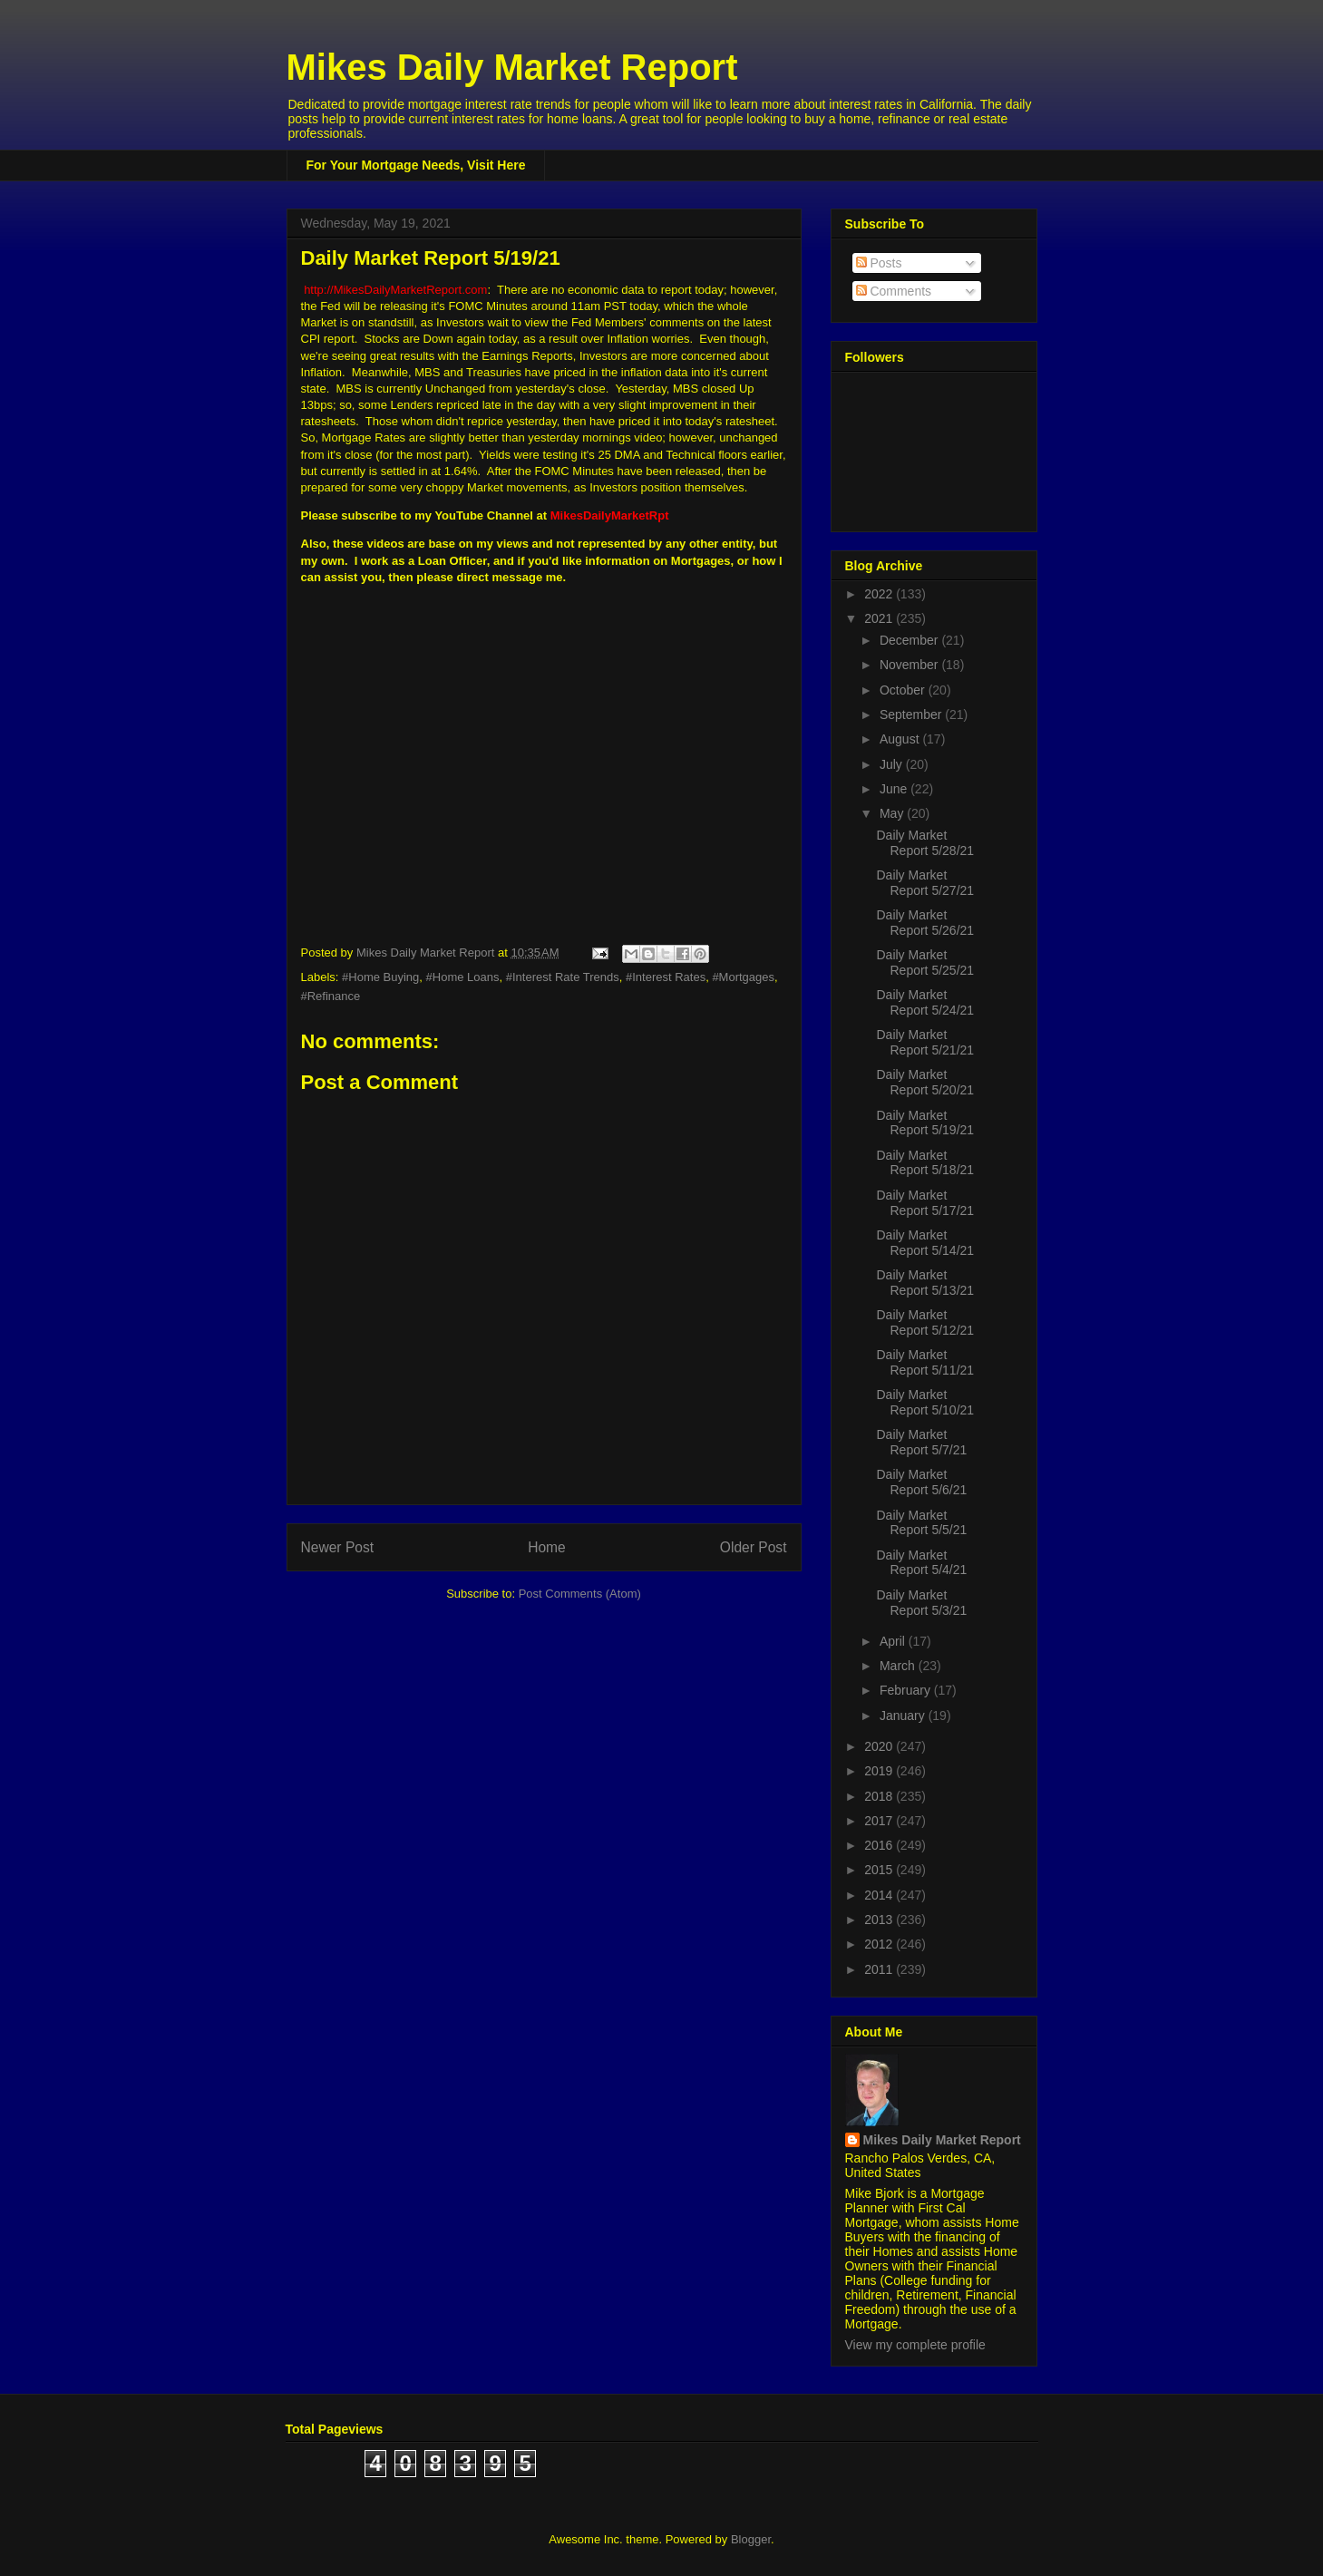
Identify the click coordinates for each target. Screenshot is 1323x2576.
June (895, 789)
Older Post (753, 1547)
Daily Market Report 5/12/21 (925, 1322)
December (910, 640)
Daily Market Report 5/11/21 (925, 1362)
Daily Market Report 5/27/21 (925, 883)
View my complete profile (915, 2345)
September (912, 714)
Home (547, 1547)
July (893, 764)
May (893, 813)
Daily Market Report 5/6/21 (921, 1482)
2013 (880, 1919)
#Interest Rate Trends (562, 977)
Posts (879, 263)
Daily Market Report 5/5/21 (921, 1523)
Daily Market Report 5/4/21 (921, 1563)
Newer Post (338, 1547)
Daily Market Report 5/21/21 (925, 1042)
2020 (880, 1746)
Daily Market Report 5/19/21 (925, 1123)
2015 (880, 1869)
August (901, 739)
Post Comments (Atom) (580, 1593)
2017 (880, 1820)
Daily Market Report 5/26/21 (925, 923)
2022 (880, 594)
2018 (880, 1796)
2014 (880, 1895)
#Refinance (331, 996)
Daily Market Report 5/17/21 (925, 1203)
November (910, 664)
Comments (894, 291)
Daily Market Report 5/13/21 (925, 1283)
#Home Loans (463, 977)
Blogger (751, 2539)
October (904, 690)
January (904, 1715)
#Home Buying (380, 977)
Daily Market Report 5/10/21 (925, 1402)
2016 (880, 1845)
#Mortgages (743, 977)
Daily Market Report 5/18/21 (925, 1163)
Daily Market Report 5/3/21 (921, 1603)
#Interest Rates (665, 977)
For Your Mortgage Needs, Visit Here (416, 165)
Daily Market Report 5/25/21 (925, 962)
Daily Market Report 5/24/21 (925, 1002)
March (899, 1665)
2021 (880, 618)
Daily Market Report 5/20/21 (925, 1082)
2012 (880, 1944)
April (894, 1641)
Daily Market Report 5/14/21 (925, 1243)
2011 (880, 1969)
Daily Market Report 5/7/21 (921, 1442)
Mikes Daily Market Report (512, 67)
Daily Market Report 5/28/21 (925, 843)
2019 (880, 1771)
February (907, 1690)
